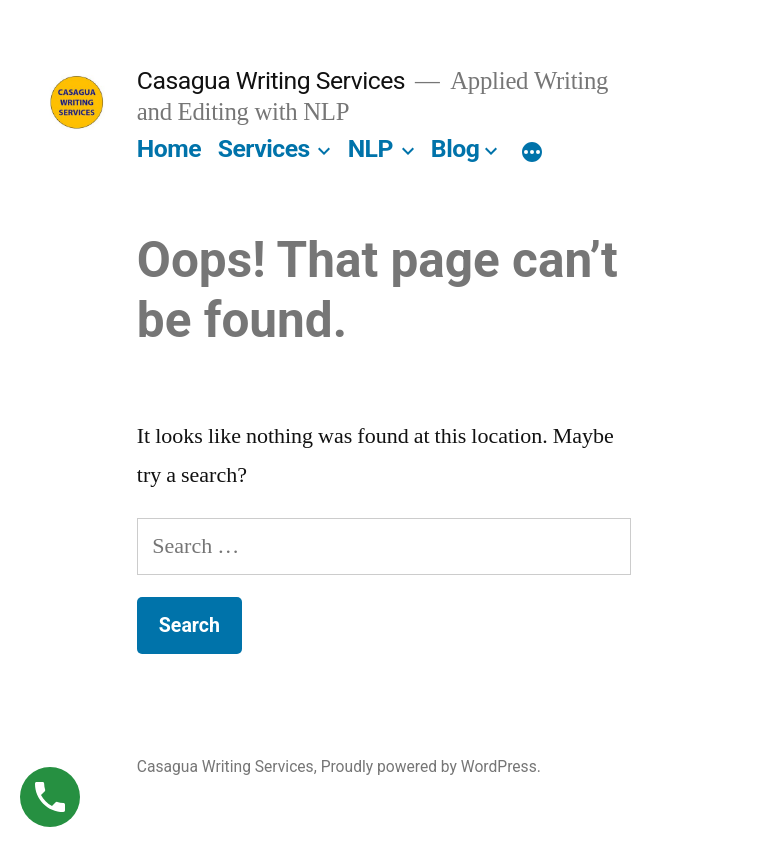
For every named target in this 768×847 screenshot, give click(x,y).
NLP (370, 148)
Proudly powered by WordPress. (431, 766)
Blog (455, 148)
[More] (532, 153)
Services (264, 148)
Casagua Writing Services (271, 80)
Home (169, 148)
